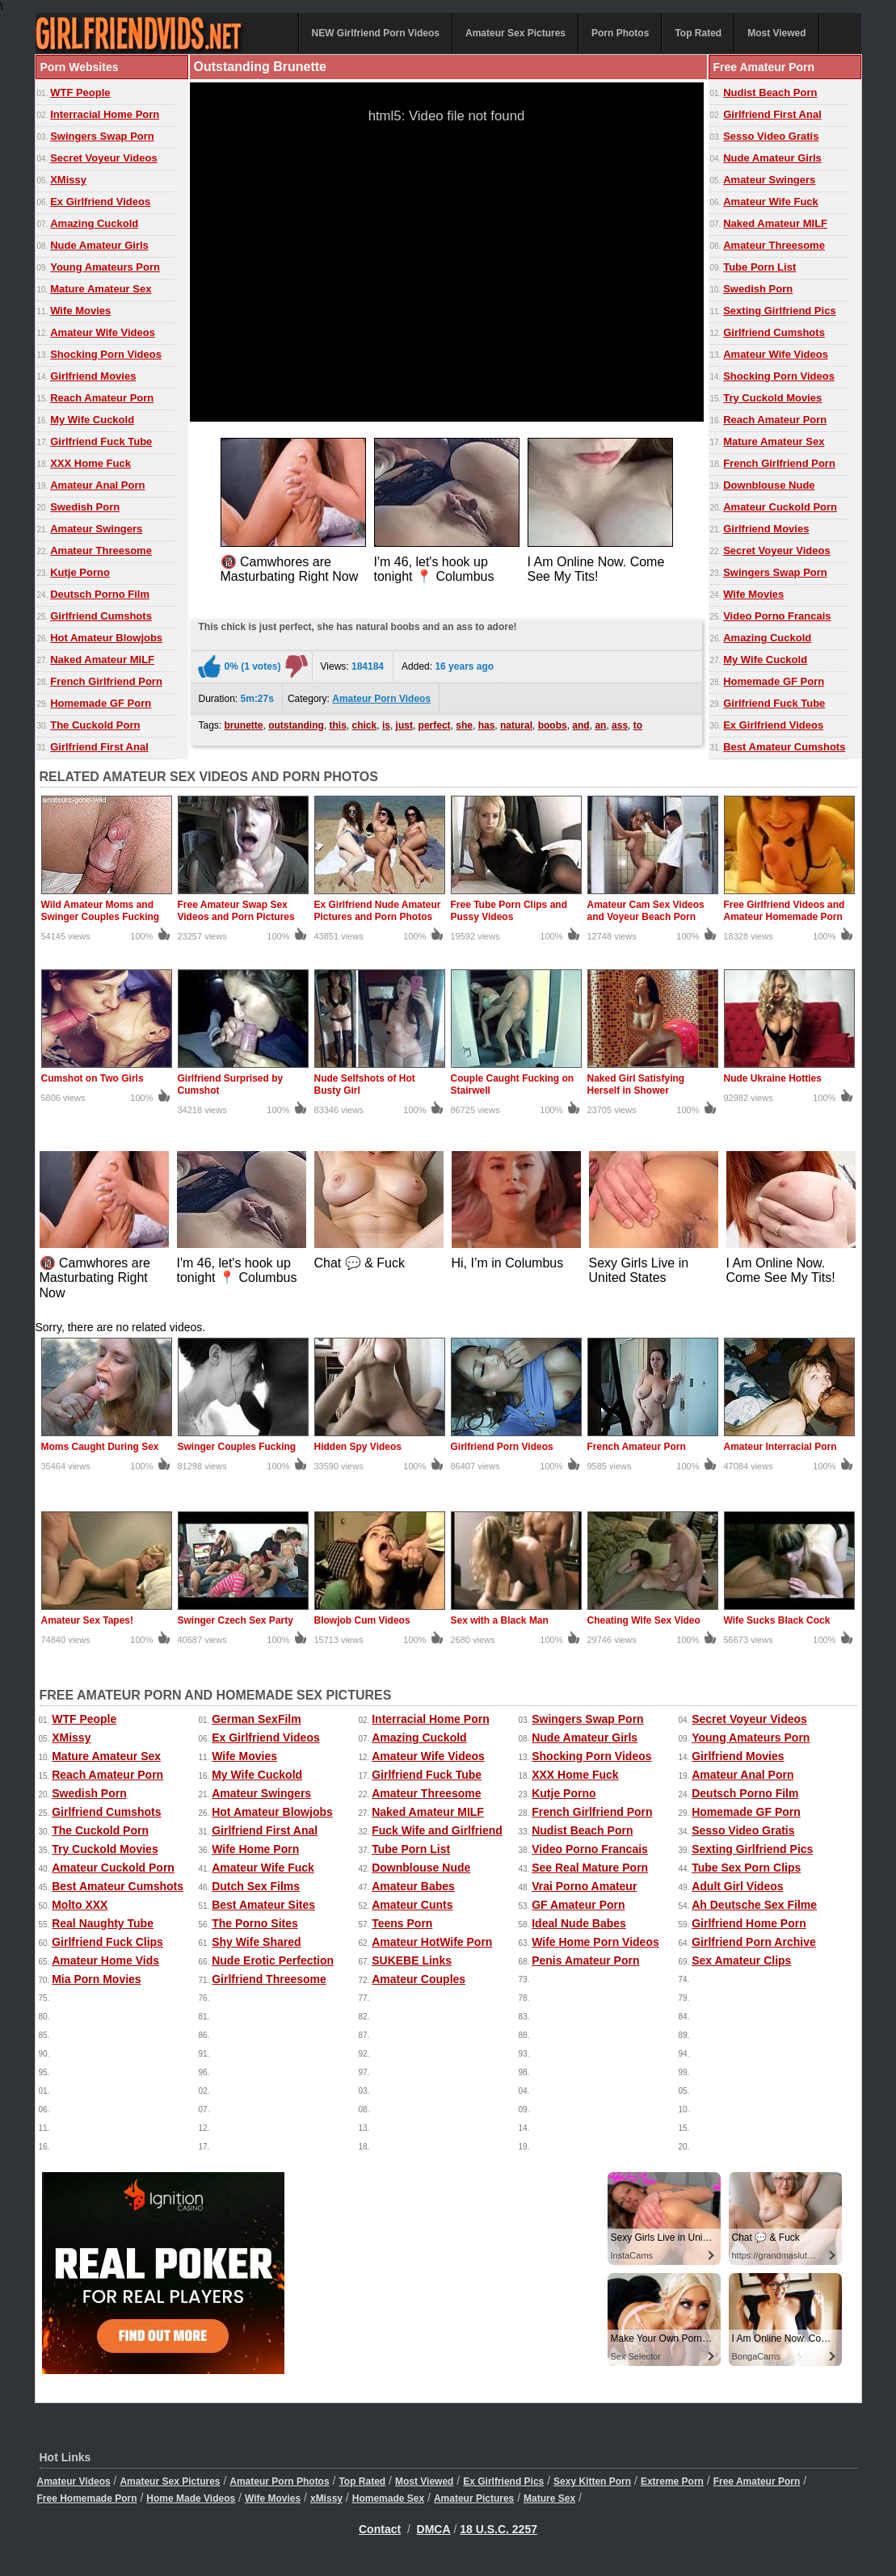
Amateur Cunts (412, 1904)
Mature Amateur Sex (100, 289)
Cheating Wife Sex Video (643, 1620)
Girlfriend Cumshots (101, 616)
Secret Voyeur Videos (103, 158)
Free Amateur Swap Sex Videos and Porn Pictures (236, 910)
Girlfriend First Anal (99, 747)
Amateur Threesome (101, 550)
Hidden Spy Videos (358, 1446)
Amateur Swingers (96, 529)
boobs (552, 725)
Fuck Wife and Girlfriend (437, 1830)
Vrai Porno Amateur (584, 1886)
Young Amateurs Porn (105, 267)
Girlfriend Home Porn (749, 1923)
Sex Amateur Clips (741, 1960)
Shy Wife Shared (256, 1941)
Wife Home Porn (255, 1849)
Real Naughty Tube (103, 1923)
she (464, 725)
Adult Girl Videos (737, 1886)
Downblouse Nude (768, 485)
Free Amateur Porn (757, 2481)
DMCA (434, 2529)
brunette (244, 725)
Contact (380, 2529)
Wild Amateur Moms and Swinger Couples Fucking (100, 910)
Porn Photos (620, 33)
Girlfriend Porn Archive (754, 1941)
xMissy (326, 2498)
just (404, 725)
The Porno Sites (255, 1923)
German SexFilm (256, 1718)
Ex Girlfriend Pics (503, 2481)
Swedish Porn (85, 507)
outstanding (296, 725)
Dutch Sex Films (256, 1886)
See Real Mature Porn (590, 1867)
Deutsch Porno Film (99, 594)
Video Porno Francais (777, 616)
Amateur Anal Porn (97, 485)
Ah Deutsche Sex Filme (754, 1904)
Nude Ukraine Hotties (773, 1078)
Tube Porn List (759, 267)
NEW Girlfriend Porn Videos (376, 33)
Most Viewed (776, 33)
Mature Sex (549, 2498)
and (580, 725)
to (637, 725)
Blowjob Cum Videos (362, 1620)
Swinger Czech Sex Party (235, 1620)
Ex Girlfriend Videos (100, 201)
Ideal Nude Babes (579, 1923)
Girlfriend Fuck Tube (101, 441)
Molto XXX (79, 1904)
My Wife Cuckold (92, 420)
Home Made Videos (190, 2498)
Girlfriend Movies (93, 376)
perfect (435, 725)
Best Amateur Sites (263, 1904)
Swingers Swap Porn (102, 136)
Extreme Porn (672, 2481)
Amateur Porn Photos (279, 2481)
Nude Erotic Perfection (273, 1960)
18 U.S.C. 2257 (498, 2529)
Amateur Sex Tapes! (87, 1620)
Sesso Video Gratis (770, 136)
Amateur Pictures (474, 2498)
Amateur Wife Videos (102, 332)
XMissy (68, 180)
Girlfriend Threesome (269, 1979)
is (386, 725)
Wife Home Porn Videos (595, 1941)
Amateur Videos (74, 2481)
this (338, 725)
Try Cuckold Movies (772, 398)
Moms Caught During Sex (100, 1446)
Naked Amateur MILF (102, 659)
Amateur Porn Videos (381, 698)
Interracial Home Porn (104, 114)
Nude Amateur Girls (99, 245)
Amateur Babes (413, 1886)
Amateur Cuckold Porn (780, 507)
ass (620, 725)
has (486, 725)
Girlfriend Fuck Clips (107, 1941)
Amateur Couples (418, 1979)
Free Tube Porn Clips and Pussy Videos (509, 910)
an (600, 725)
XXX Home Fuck (90, 463)
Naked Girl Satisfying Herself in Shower (636, 1084)
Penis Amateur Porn (585, 1960)
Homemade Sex (388, 2498)
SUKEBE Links (412, 1960)
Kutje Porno (80, 572)
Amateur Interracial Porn (780, 1446)
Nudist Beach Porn (770, 92)
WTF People (80, 92)
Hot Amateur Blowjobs (106, 638)
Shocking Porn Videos (106, 354)
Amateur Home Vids (105, 1960)
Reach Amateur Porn (102, 398)
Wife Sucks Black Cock (777, 1620)
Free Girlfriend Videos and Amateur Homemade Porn (784, 910)
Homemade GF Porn (100, 703)
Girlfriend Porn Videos (502, 1446)
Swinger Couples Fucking (237, 1446)
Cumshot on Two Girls (92, 1078)
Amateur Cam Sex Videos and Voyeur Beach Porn (646, 910)
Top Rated (698, 33)
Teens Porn (402, 1923)
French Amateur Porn (636, 1446)
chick (364, 725)
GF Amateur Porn (578, 1904)
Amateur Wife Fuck (770, 201)
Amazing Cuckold (94, 223)
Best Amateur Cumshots (784, 747)
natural (516, 725)
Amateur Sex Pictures (515, 33)
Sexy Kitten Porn (592, 2481)
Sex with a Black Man (500, 1620)
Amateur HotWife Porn (432, 1941)
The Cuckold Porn (95, 725)
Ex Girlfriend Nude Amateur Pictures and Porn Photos (377, 910)
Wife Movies (80, 311)
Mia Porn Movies (96, 1979)
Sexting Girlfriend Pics (779, 311)
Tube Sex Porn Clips (746, 1867)
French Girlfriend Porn (106, 681)
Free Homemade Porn (87, 2498)
